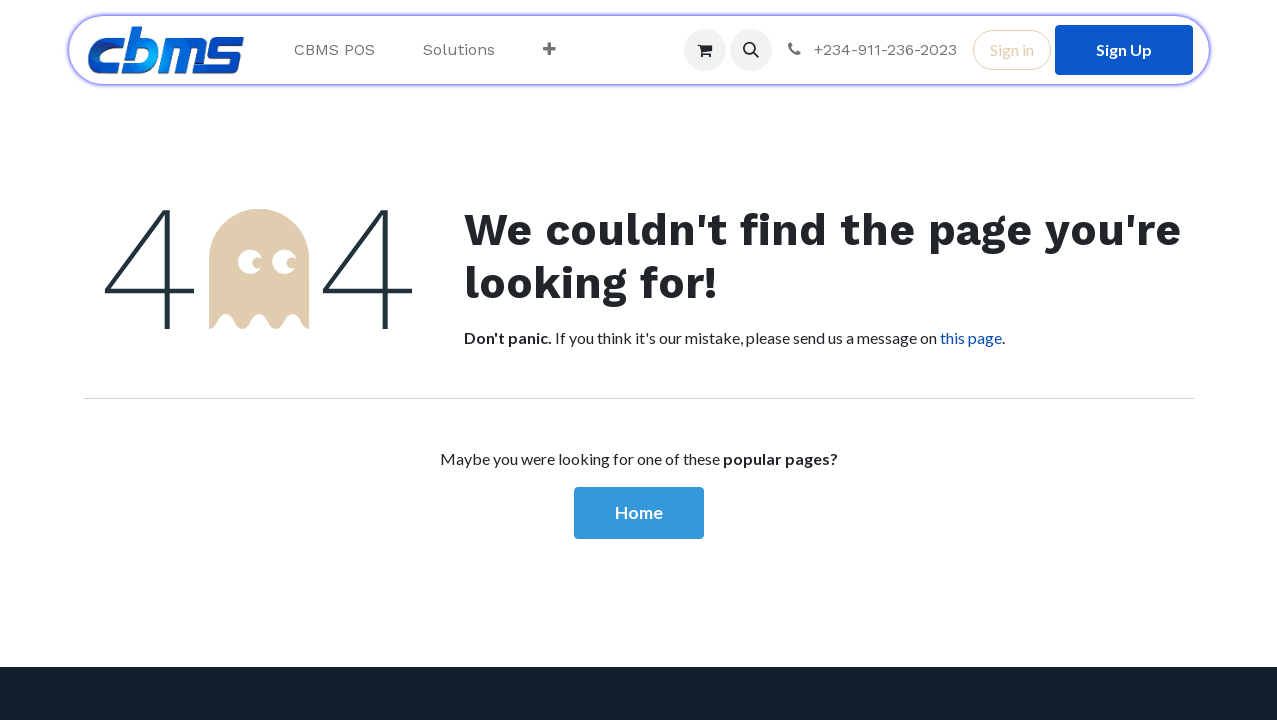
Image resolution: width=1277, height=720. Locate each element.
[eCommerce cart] (705, 50)
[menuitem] (334, 50)
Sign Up (1124, 49)
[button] (751, 50)
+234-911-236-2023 (870, 49)
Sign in (1012, 49)
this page (971, 337)
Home (639, 512)
